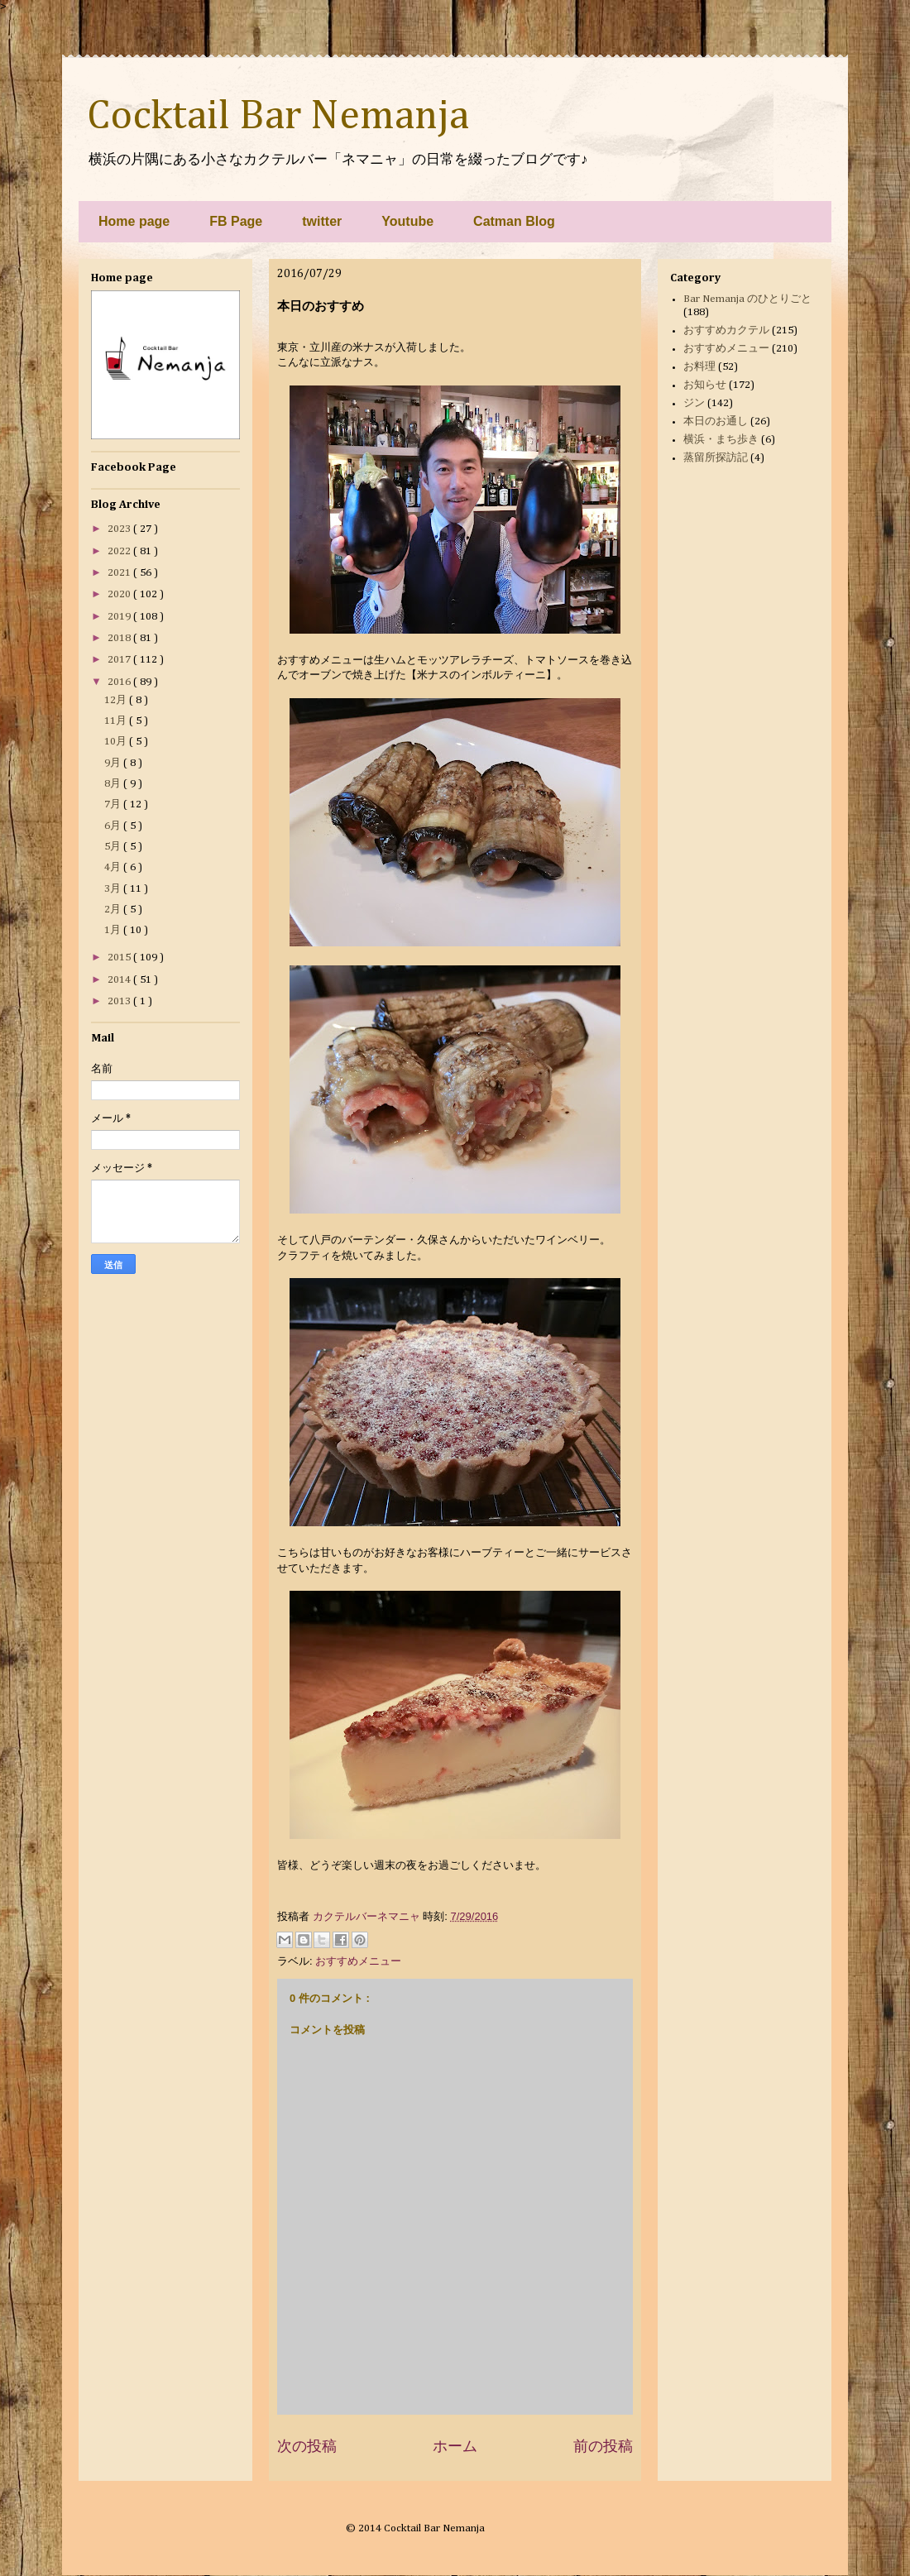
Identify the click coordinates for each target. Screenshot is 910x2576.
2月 (113, 909)
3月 (113, 888)
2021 (120, 572)
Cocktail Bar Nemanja (278, 116)
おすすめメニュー (358, 1961)
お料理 (699, 367)
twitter (322, 221)
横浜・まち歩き (721, 439)
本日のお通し (715, 421)
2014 (120, 979)
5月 (113, 846)
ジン (694, 403)
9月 (113, 763)
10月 (116, 741)
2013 (120, 1001)
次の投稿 (307, 2446)
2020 (120, 594)
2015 (120, 957)
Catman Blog (514, 221)
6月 (113, 826)
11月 (116, 721)
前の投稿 (603, 2446)
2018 (120, 638)
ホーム (455, 2446)
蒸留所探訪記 (715, 457)
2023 (120, 529)
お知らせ (704, 385)
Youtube (407, 221)
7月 (113, 804)
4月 (113, 867)
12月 (116, 700)
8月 (113, 783)
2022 (120, 551)
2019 (120, 616)
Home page (134, 221)
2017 (120, 659)
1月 (113, 930)
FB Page (235, 221)
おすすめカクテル (726, 330)
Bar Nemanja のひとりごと (747, 299)
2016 (120, 682)
